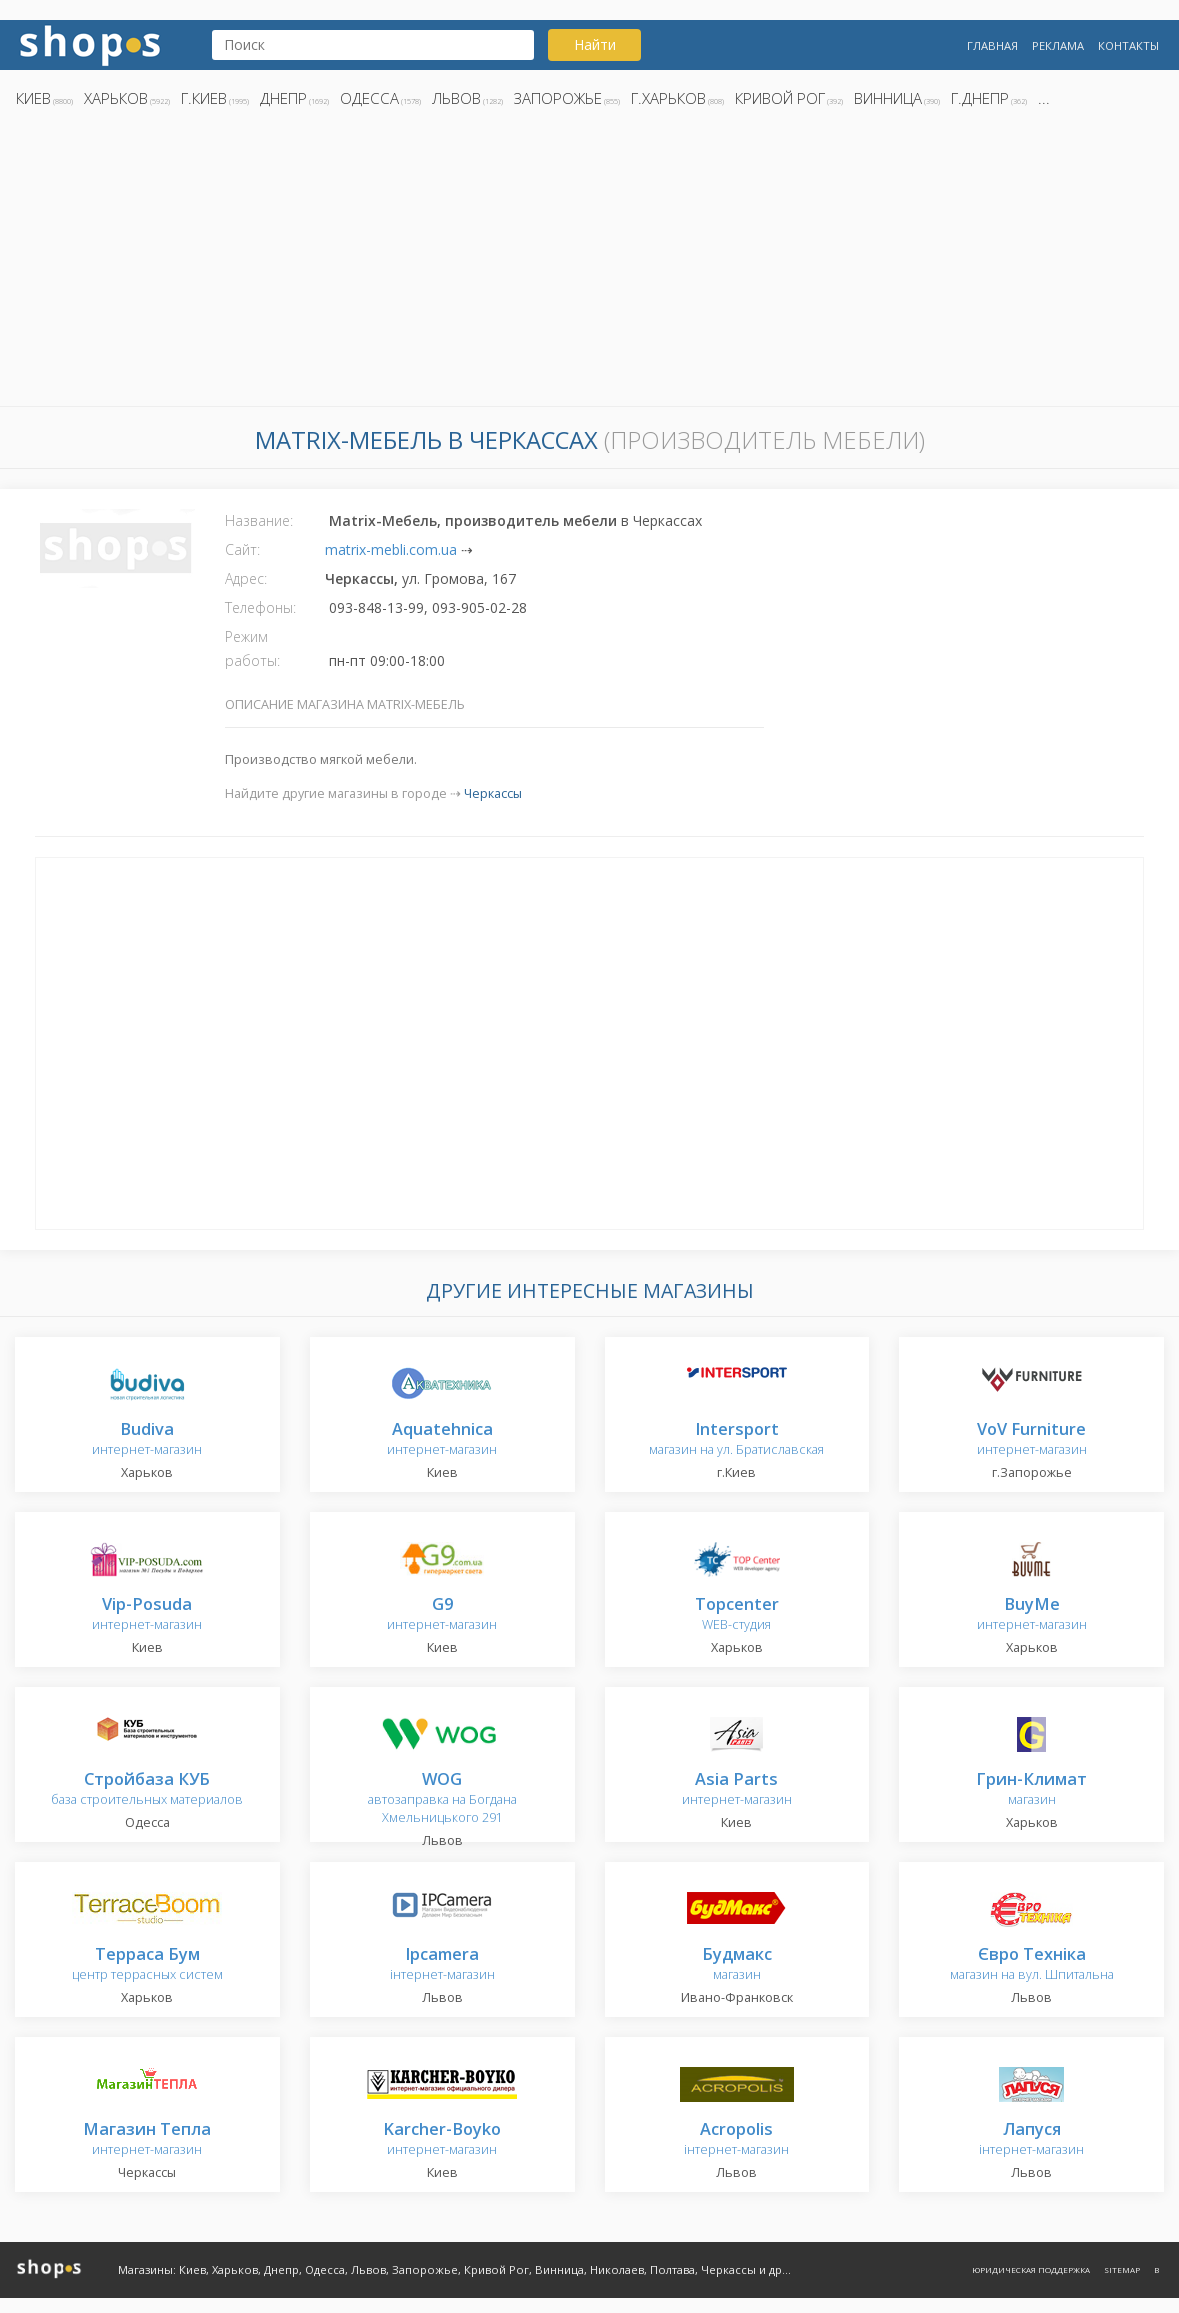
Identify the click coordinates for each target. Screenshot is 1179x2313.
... (1044, 98)
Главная (992, 45)
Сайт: (242, 549)
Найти (595, 44)
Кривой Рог (780, 98)
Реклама (1058, 45)
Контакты (1128, 45)
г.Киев (204, 98)
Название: (259, 520)
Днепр (283, 98)
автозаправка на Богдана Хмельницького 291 (442, 1798)
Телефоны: (260, 607)
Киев (33, 98)
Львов (456, 98)
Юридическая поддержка (1031, 2269)
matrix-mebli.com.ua (391, 549)
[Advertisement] (589, 263)
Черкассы (493, 793)
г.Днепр (980, 98)
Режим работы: (252, 648)
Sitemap (1122, 2269)
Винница (888, 98)
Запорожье (558, 98)
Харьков (116, 98)
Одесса (369, 98)
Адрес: (246, 578)
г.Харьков (668, 98)
